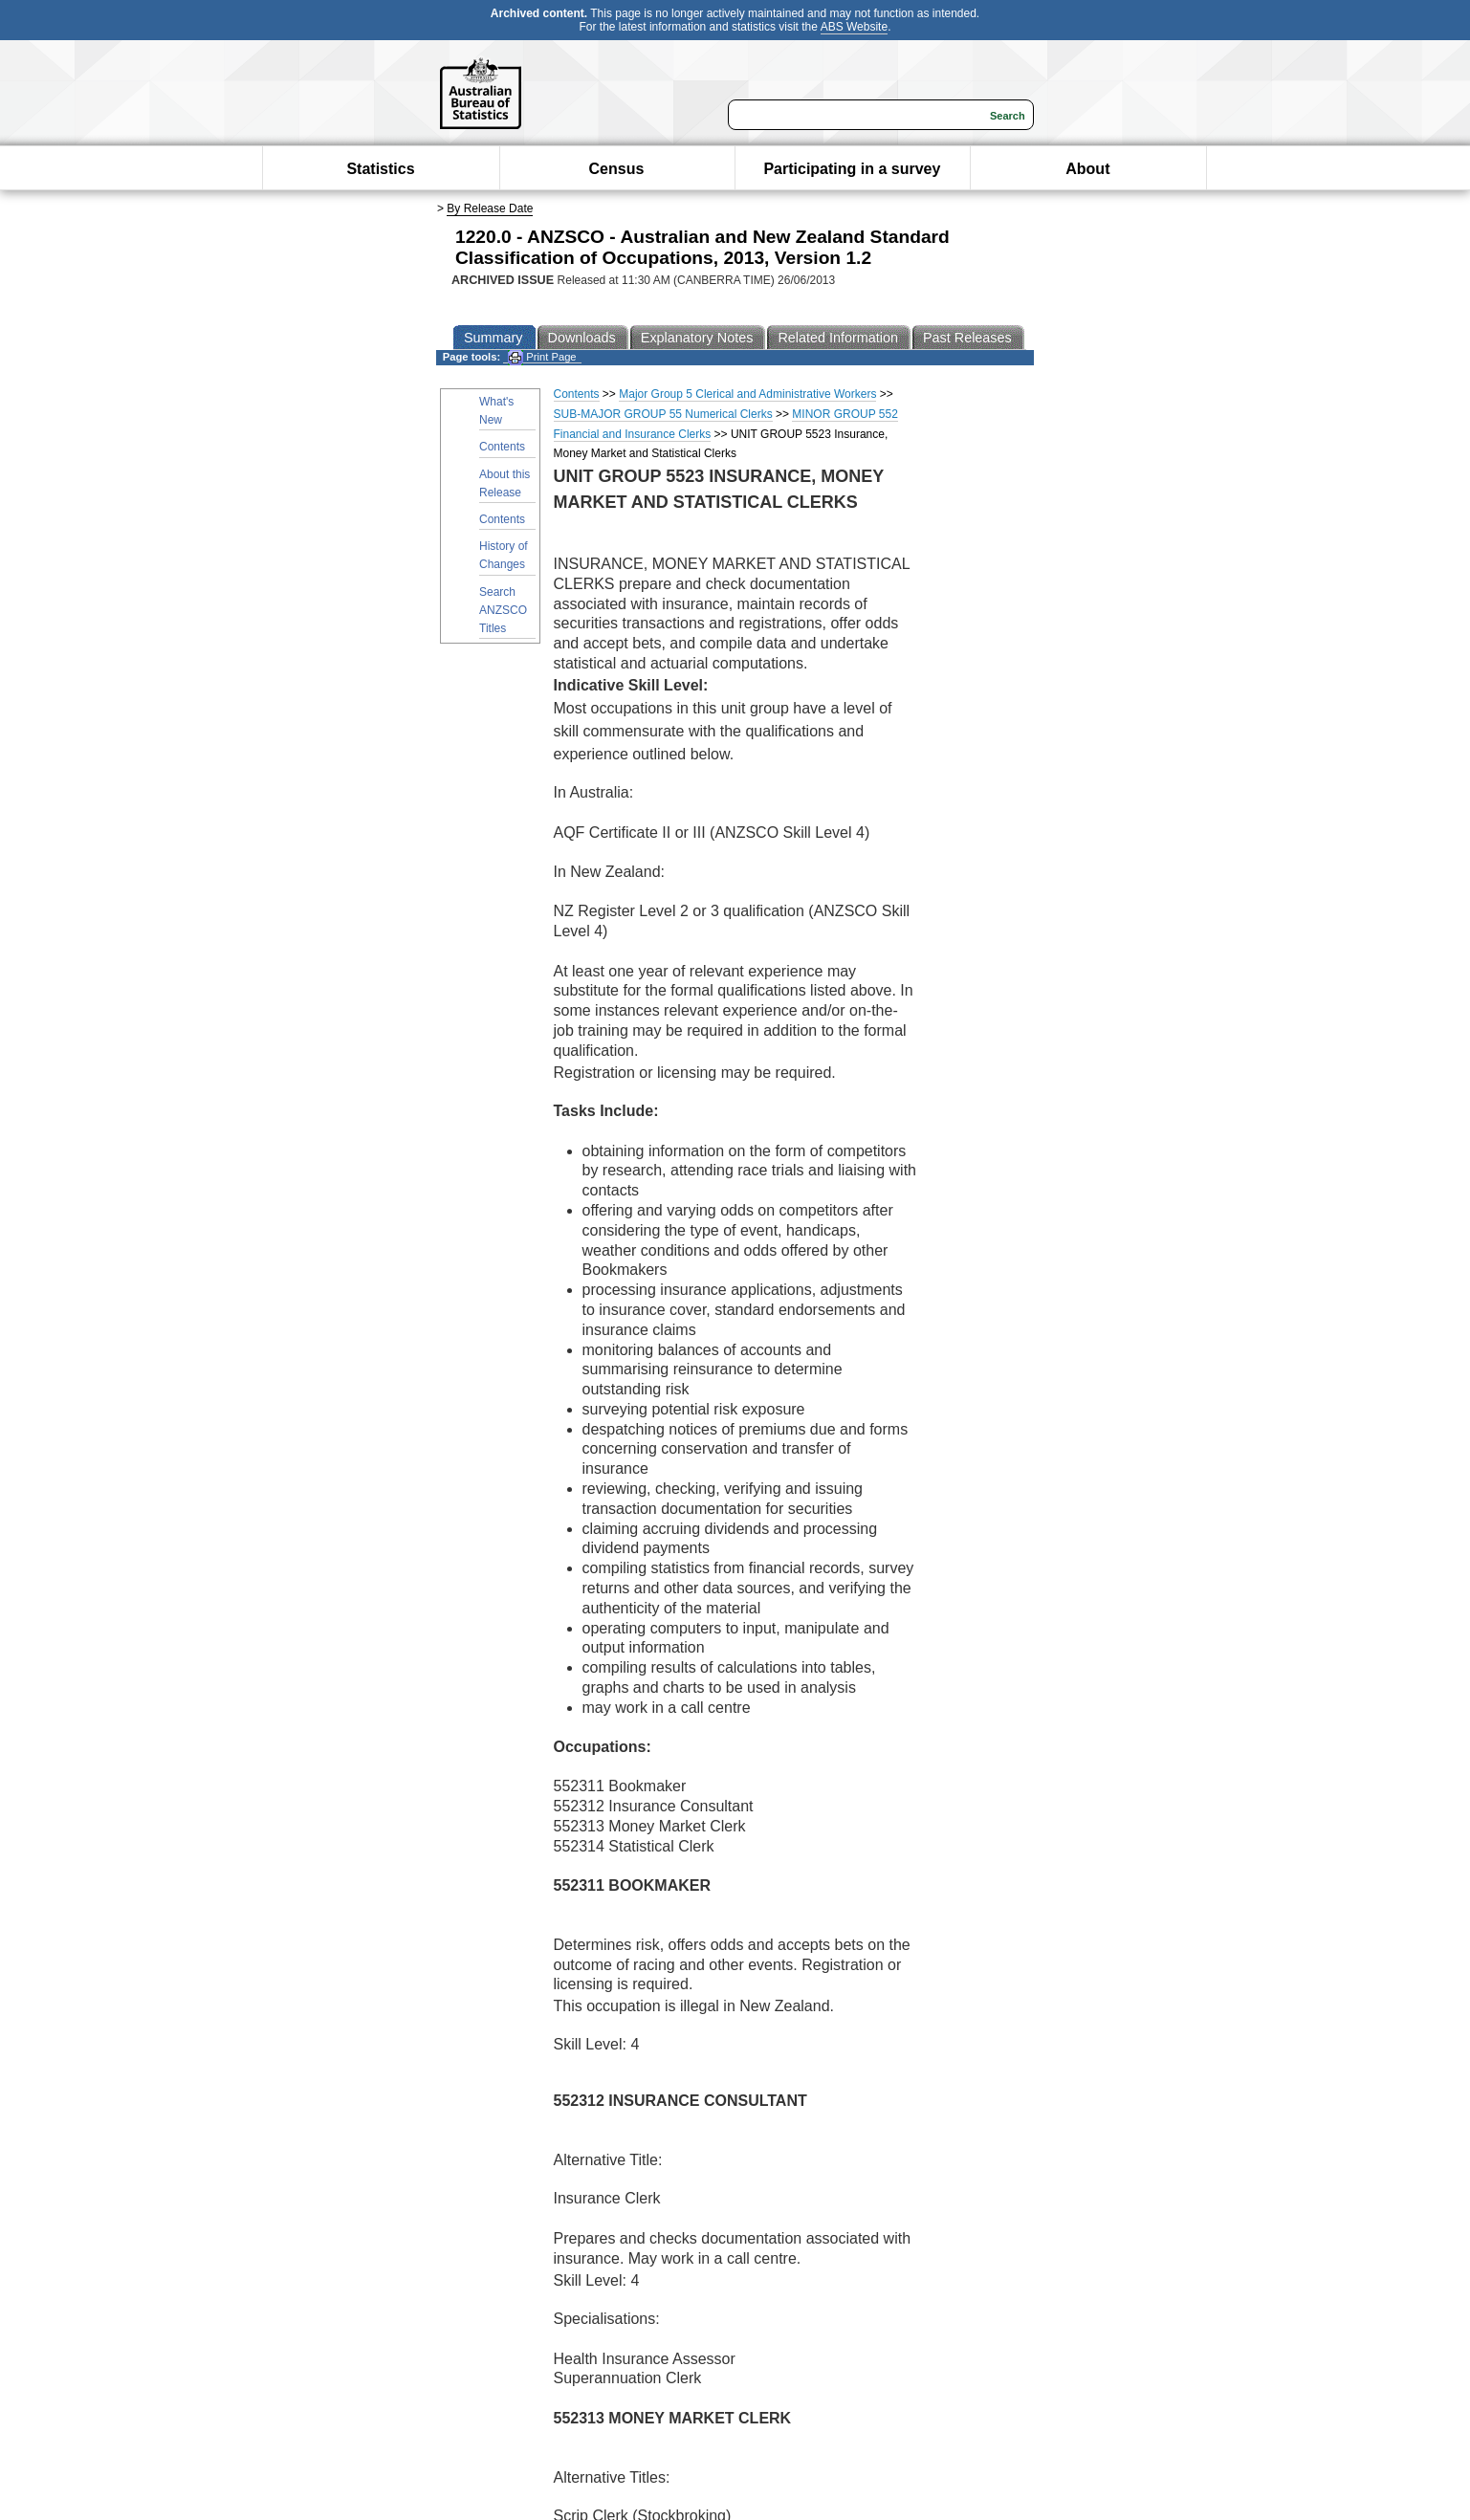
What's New (496, 411)
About (1087, 169)
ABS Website (854, 26)
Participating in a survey (851, 169)
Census (617, 169)
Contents (502, 446)
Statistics (380, 169)
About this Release (504, 483)
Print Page (542, 357)
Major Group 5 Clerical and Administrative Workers (747, 394)
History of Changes (503, 555)
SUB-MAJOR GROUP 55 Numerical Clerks (663, 414)
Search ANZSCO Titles (503, 610)
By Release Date (490, 208)
